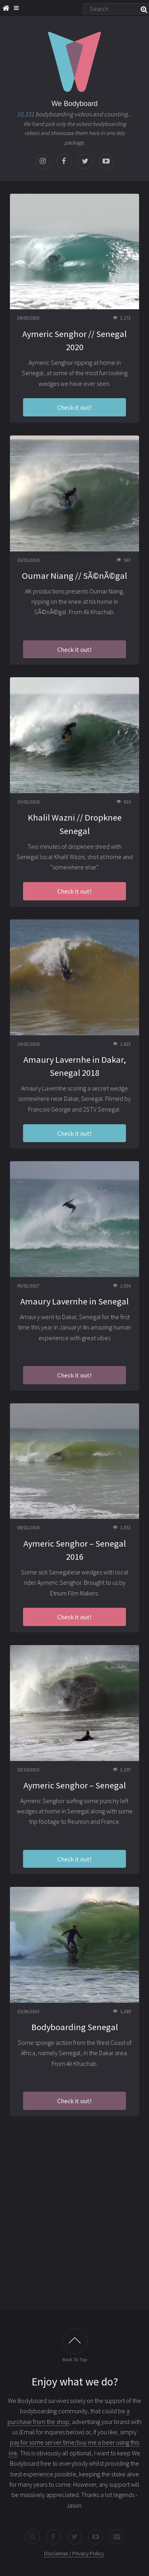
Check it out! (74, 407)
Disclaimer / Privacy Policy (74, 2553)
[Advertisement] (74, 2222)
